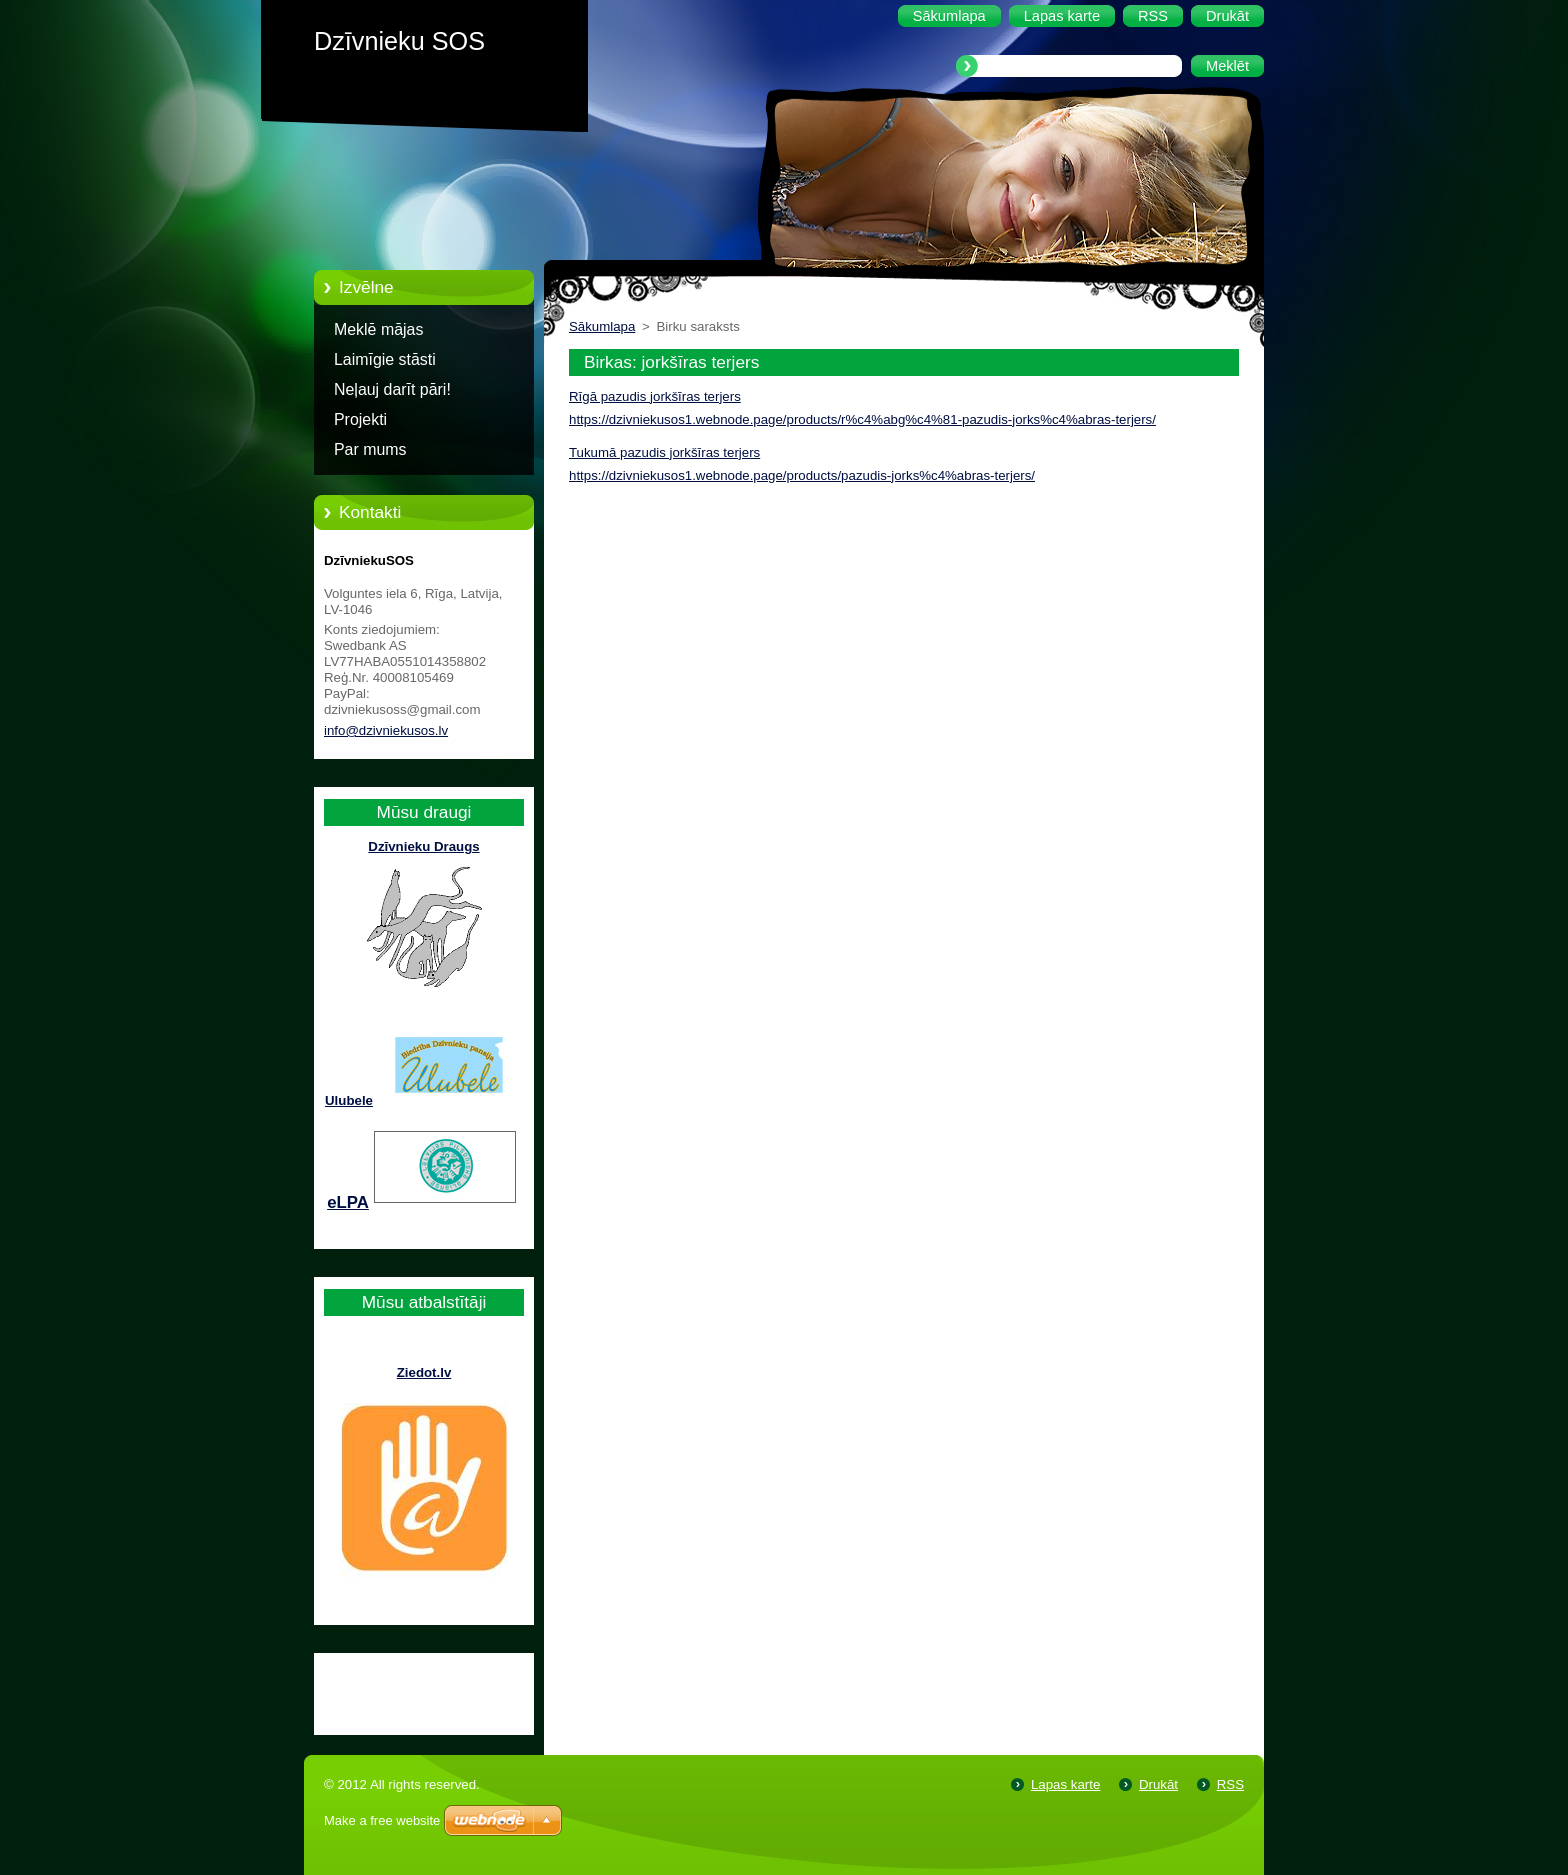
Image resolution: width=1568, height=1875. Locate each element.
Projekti (360, 419)
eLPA (348, 1202)
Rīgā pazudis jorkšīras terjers (655, 396)
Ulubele (349, 1100)
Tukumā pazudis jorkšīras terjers (664, 452)
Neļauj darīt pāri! (392, 389)
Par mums (370, 449)
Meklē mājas (378, 329)
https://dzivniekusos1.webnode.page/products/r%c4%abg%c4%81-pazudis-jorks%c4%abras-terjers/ (862, 419)
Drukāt (1158, 1784)
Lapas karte (1065, 1784)
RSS (1230, 1784)
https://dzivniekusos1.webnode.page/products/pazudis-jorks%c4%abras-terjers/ (802, 475)
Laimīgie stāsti (385, 359)
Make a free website (382, 1820)
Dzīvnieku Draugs (423, 846)
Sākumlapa (602, 326)
